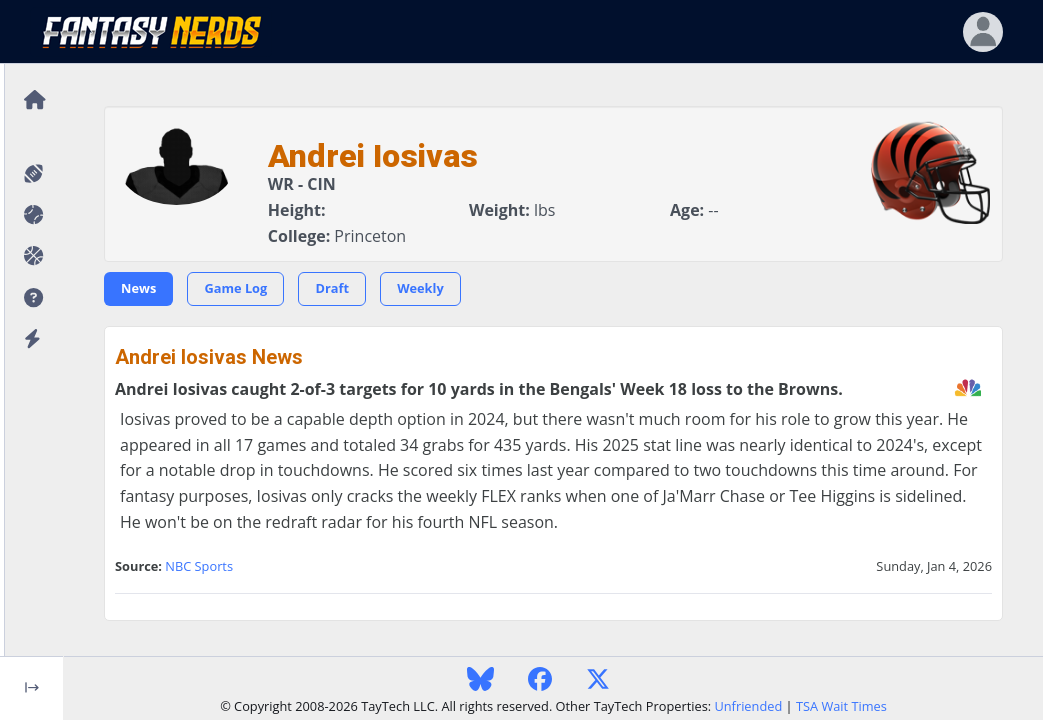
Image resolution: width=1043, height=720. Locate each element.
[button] (31, 298)
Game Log (235, 288)
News (138, 288)
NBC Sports (199, 566)
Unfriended (748, 706)
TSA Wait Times (841, 706)
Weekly (420, 288)
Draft (332, 288)
